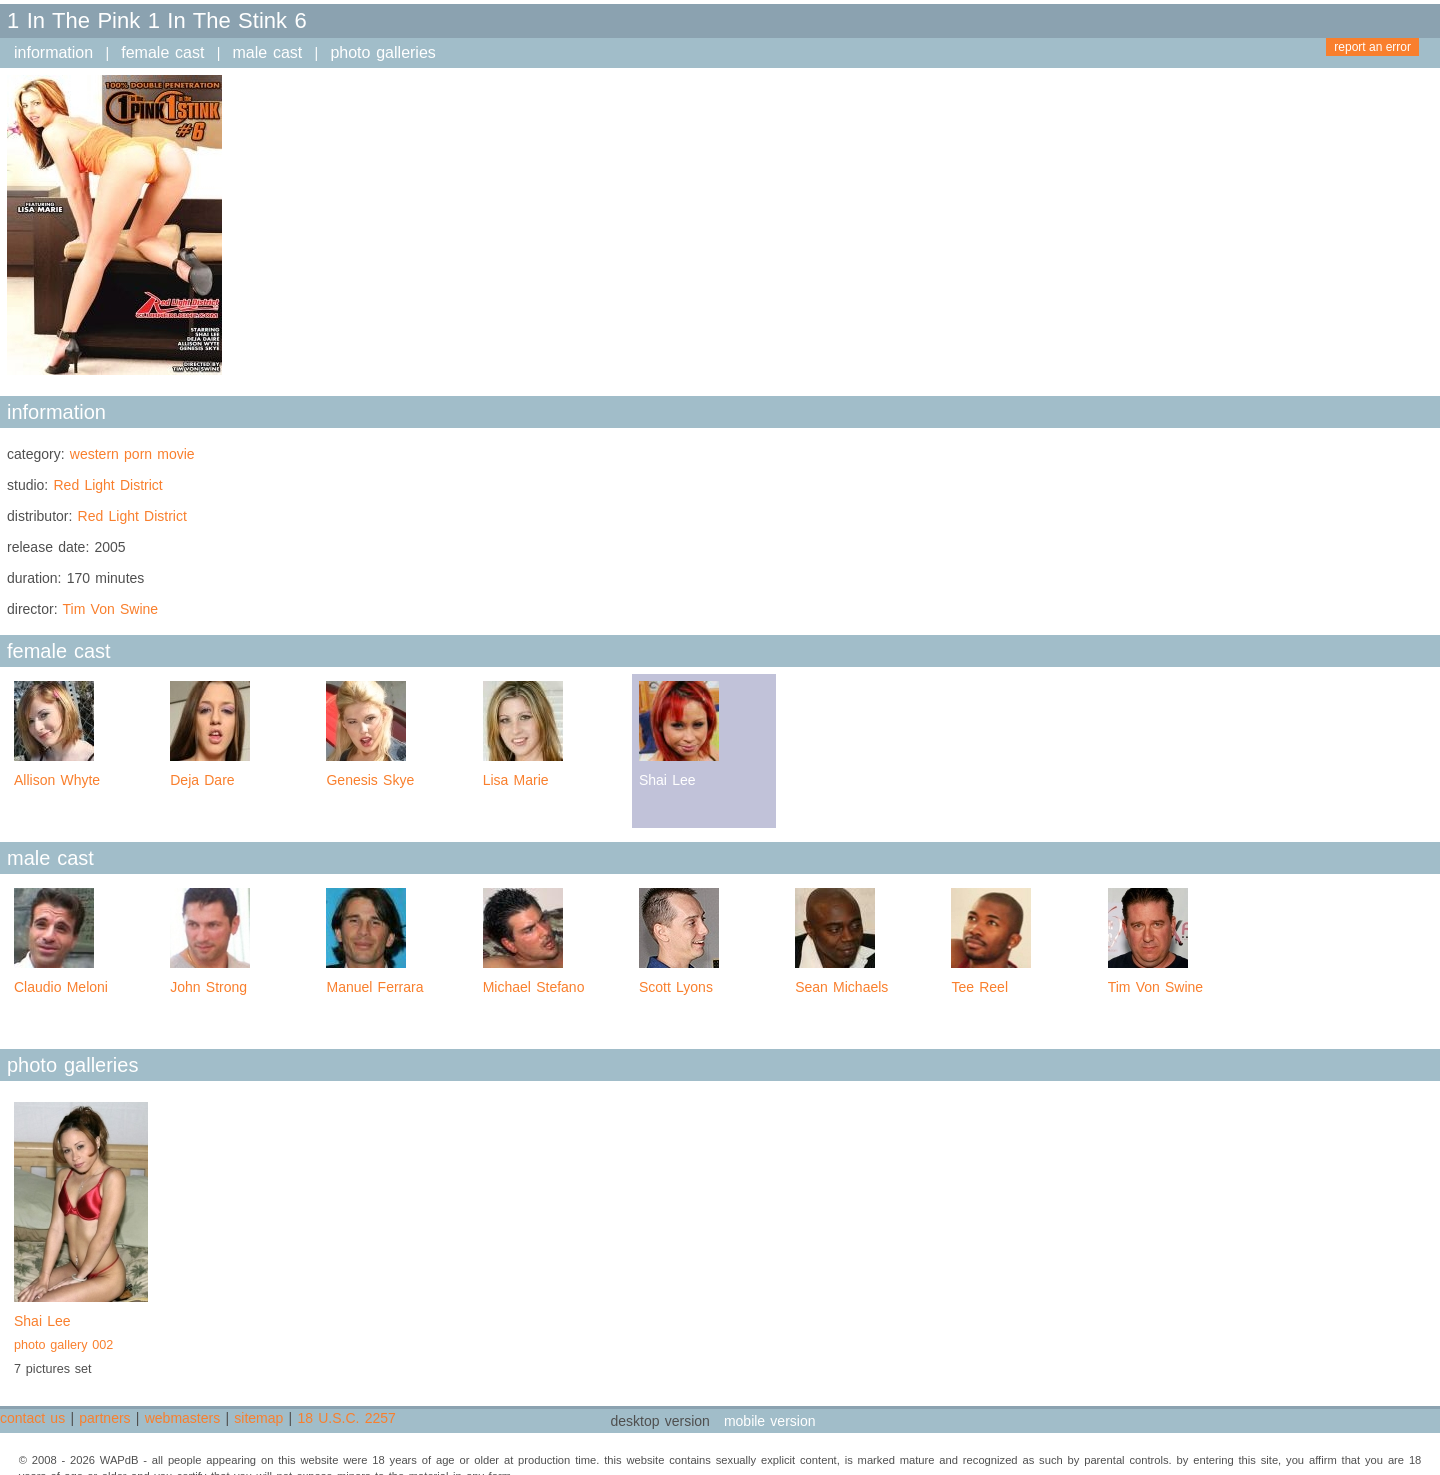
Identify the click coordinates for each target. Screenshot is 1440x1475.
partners (104, 1418)
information (53, 52)
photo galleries (382, 52)
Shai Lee (81, 1335)
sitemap (258, 1418)
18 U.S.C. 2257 (346, 1418)
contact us (32, 1418)
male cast (268, 52)
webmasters (182, 1418)
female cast (162, 52)
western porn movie (132, 454)
